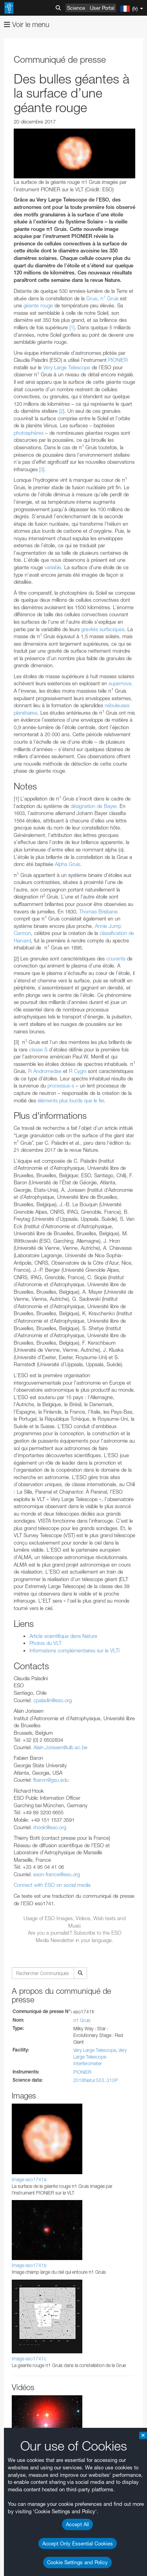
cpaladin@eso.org (52, 1700)
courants (116, 958)
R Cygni (77, 1071)
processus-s (60, 1085)
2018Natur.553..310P (95, 2080)
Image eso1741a (29, 2179)
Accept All (77, 2524)
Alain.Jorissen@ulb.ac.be (60, 1747)
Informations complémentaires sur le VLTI (74, 1650)
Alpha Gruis (67, 864)
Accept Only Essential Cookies (77, 2543)
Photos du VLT (45, 1643)
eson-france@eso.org (56, 1874)
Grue (91, 298)
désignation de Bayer (93, 806)
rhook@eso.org (49, 1827)
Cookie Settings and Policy (77, 2562)
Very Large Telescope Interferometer (100, 2056)
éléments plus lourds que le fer (71, 1100)
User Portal (102, 8)
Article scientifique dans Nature (63, 1636)
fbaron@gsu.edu (51, 1780)
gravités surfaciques (102, 629)
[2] (61, 411)
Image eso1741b (29, 2265)
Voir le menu (26, 24)
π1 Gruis (82, 2020)
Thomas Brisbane (98, 911)
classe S (38, 1049)
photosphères (29, 433)
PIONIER (118, 360)
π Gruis (109, 298)
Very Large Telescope (66, 367)
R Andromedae (45, 1071)
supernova (120, 683)
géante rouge (38, 305)
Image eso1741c (29, 2359)
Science (76, 8)
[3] (41, 469)
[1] (71, 327)
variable (53, 567)
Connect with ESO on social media (52, 1885)
